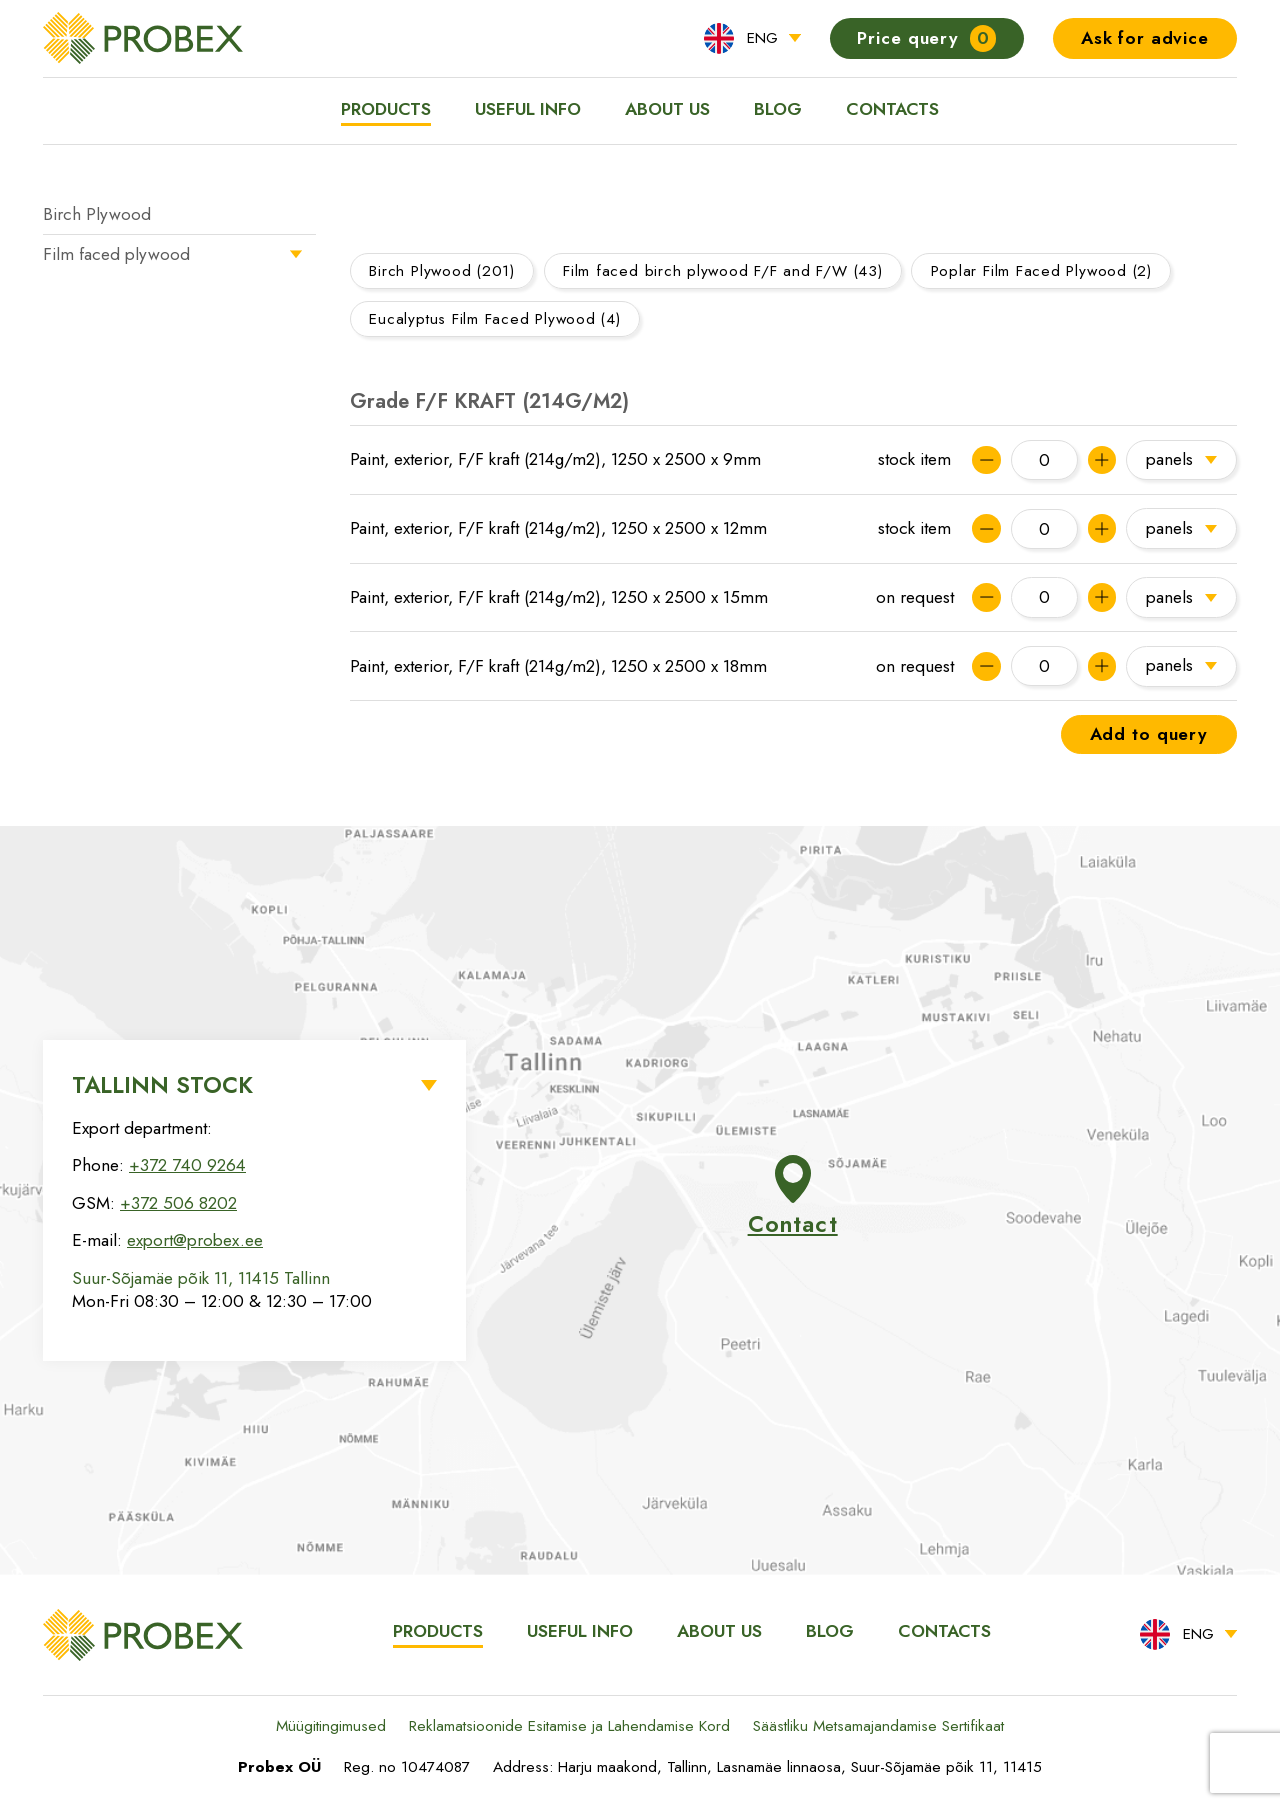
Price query (926, 38)
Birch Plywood (97, 214)
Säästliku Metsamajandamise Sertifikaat (878, 1726)
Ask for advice (1145, 38)
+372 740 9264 (187, 1165)
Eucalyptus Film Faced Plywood (494, 319)
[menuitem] (752, 38)
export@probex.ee (195, 1240)
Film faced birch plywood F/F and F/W (723, 271)
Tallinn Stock (162, 1085)
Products (386, 109)
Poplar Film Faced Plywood (1041, 271)
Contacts (892, 109)
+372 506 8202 (178, 1203)
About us (667, 109)
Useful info (528, 109)
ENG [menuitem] (762, 38)
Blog (778, 109)
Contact (793, 1198)
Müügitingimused (331, 1726)
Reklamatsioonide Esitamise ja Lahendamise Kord (569, 1726)
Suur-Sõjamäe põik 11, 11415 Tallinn (201, 1278)
